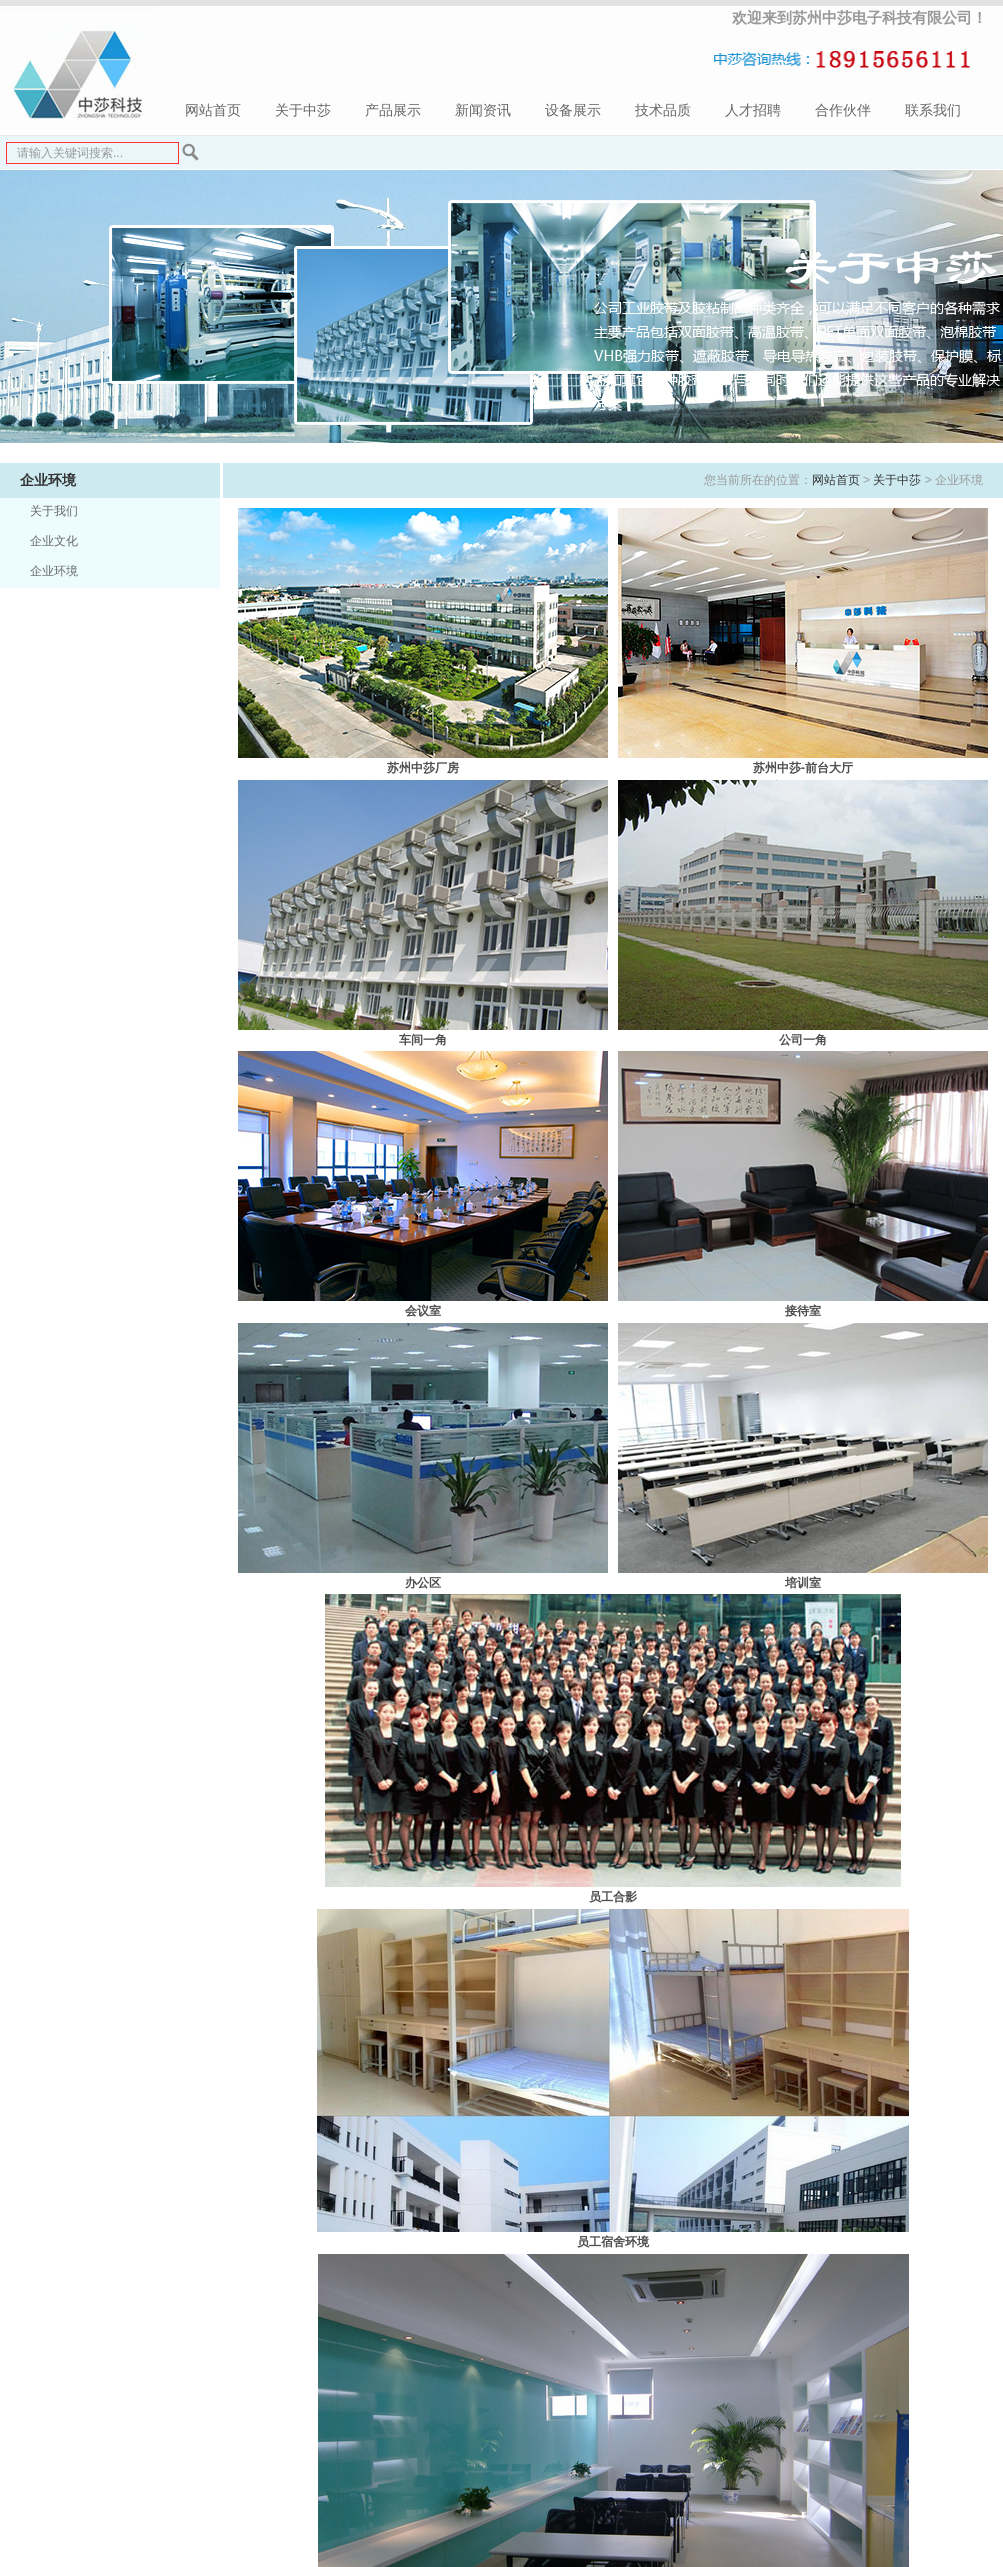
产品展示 (393, 110)
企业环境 (54, 571)
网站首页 (213, 110)
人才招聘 (753, 110)
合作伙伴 (843, 110)
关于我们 (54, 511)
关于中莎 (303, 110)
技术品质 (663, 110)
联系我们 (933, 110)
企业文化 (54, 541)
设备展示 (573, 110)
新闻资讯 (483, 110)
